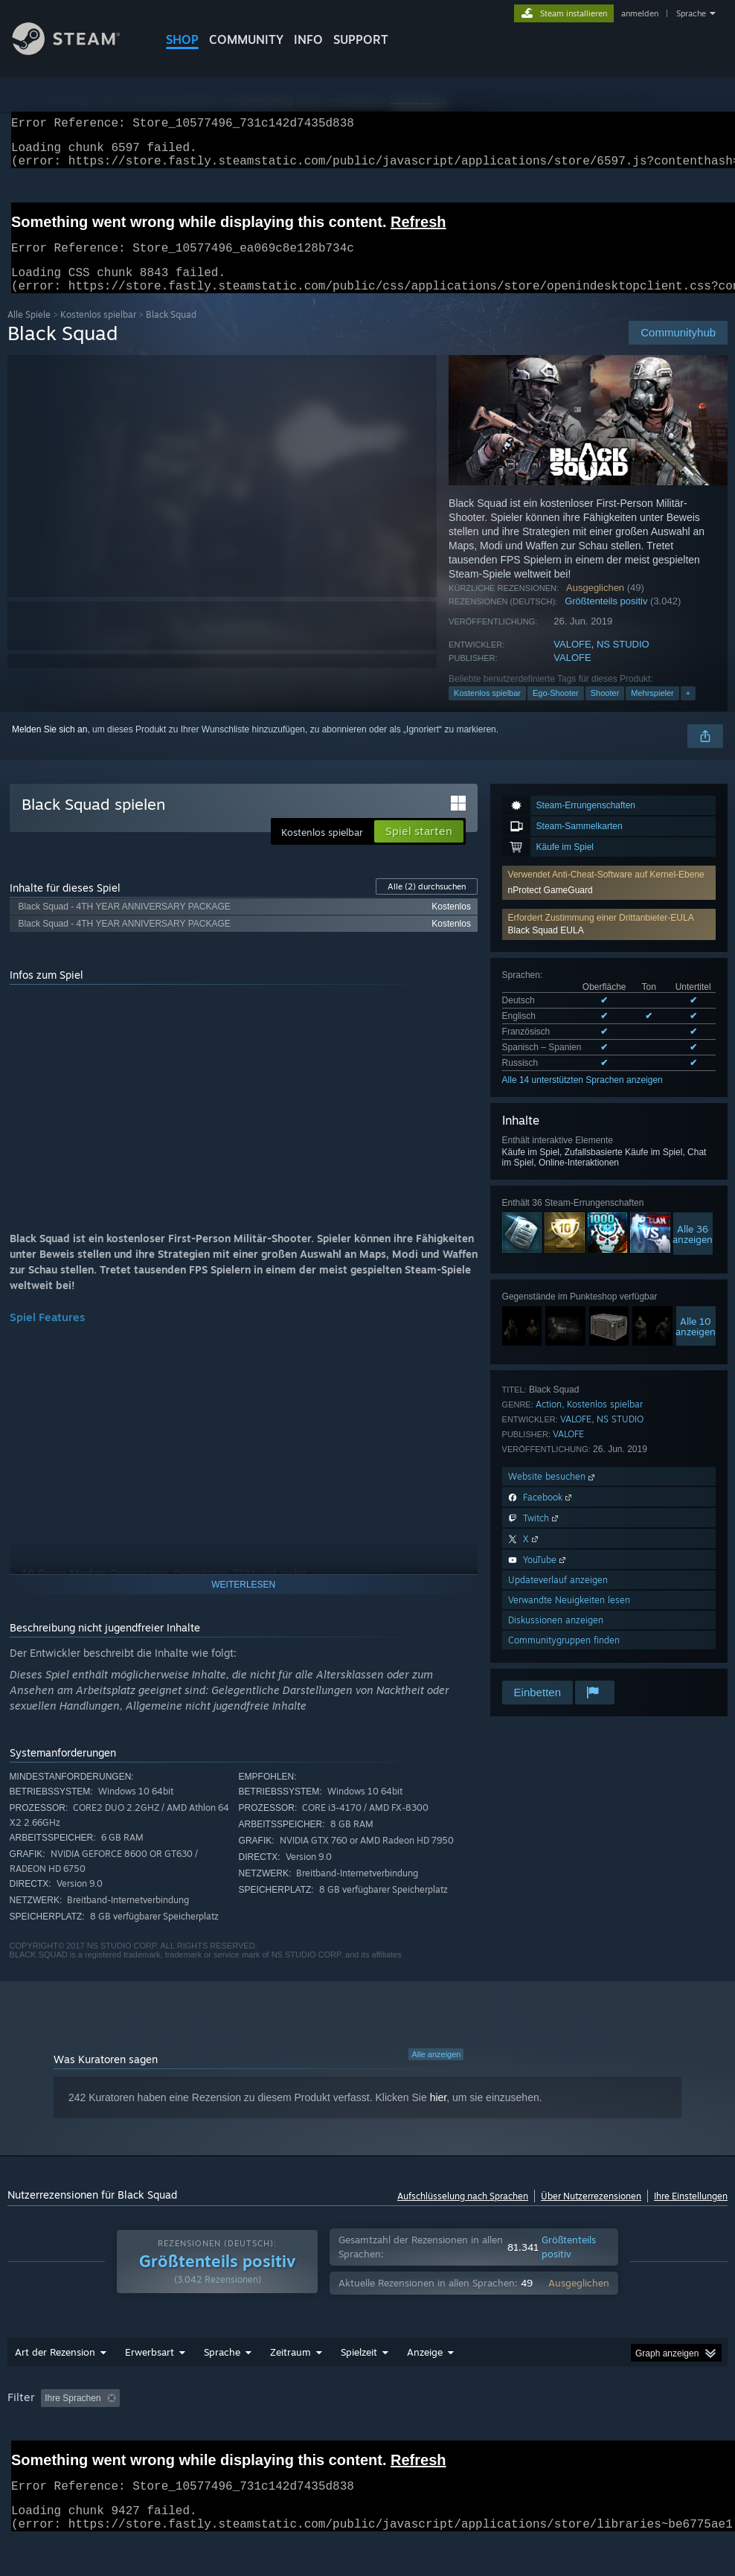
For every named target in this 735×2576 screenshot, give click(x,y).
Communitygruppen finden (564, 1657)
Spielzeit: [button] (394, 2416)
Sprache (691, 13)
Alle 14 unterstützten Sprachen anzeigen (582, 1098)
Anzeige (425, 2370)
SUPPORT (360, 39)
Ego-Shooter (556, 710)
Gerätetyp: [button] (132, 2436)
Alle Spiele (29, 332)
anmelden (639, 13)
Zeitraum (290, 2370)
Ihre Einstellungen (691, 2213)
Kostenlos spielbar (98, 332)
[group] (367, 2426)
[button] (609, 942)
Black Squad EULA (546, 948)
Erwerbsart (149, 2370)
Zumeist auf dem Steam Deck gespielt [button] (516, 2416)
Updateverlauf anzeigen (558, 1597)
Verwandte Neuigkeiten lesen (569, 1617)
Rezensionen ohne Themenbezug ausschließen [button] (253, 2416)
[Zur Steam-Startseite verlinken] (77, 51)
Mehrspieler (652, 710)
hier (438, 2115)
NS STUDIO (623, 662)
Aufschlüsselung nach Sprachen (462, 2213)
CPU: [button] (22, 2436)
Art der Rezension (55, 2370)
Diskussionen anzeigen (555, 1637)
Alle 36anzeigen (693, 1252)
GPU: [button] (72, 2436)
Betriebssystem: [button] (652, 2416)
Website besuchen (552, 1494)
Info (308, 39)
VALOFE (572, 662)
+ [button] (688, 710)
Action (549, 1422)
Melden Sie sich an (49, 747)
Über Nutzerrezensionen (591, 2213)
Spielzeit (359, 2370)
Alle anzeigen (435, 2072)
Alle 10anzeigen (696, 1344)
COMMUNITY (246, 39)
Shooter (605, 710)
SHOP (182, 39)
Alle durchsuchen (427, 904)
